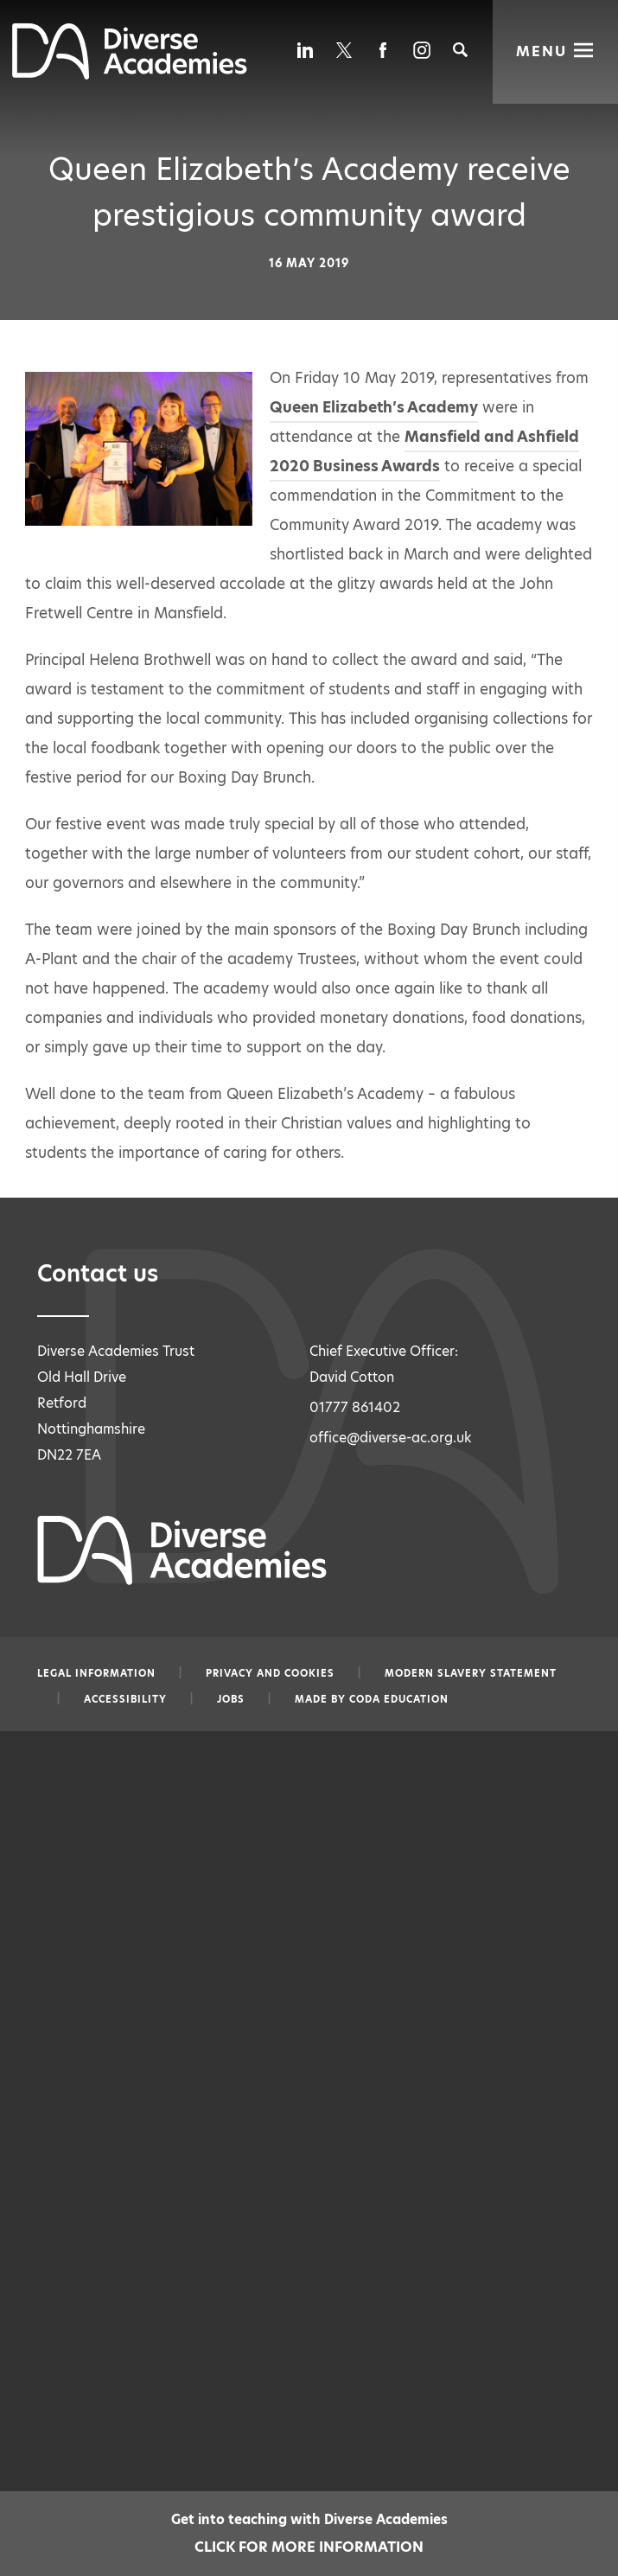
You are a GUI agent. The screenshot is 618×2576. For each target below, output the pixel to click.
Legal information (96, 1673)
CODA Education (399, 1699)
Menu (542, 50)
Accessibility (125, 1699)
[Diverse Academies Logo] (129, 75)
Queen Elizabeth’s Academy (374, 407)
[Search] (460, 49)
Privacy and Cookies (270, 1673)
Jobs (231, 1699)
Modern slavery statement (471, 1673)
